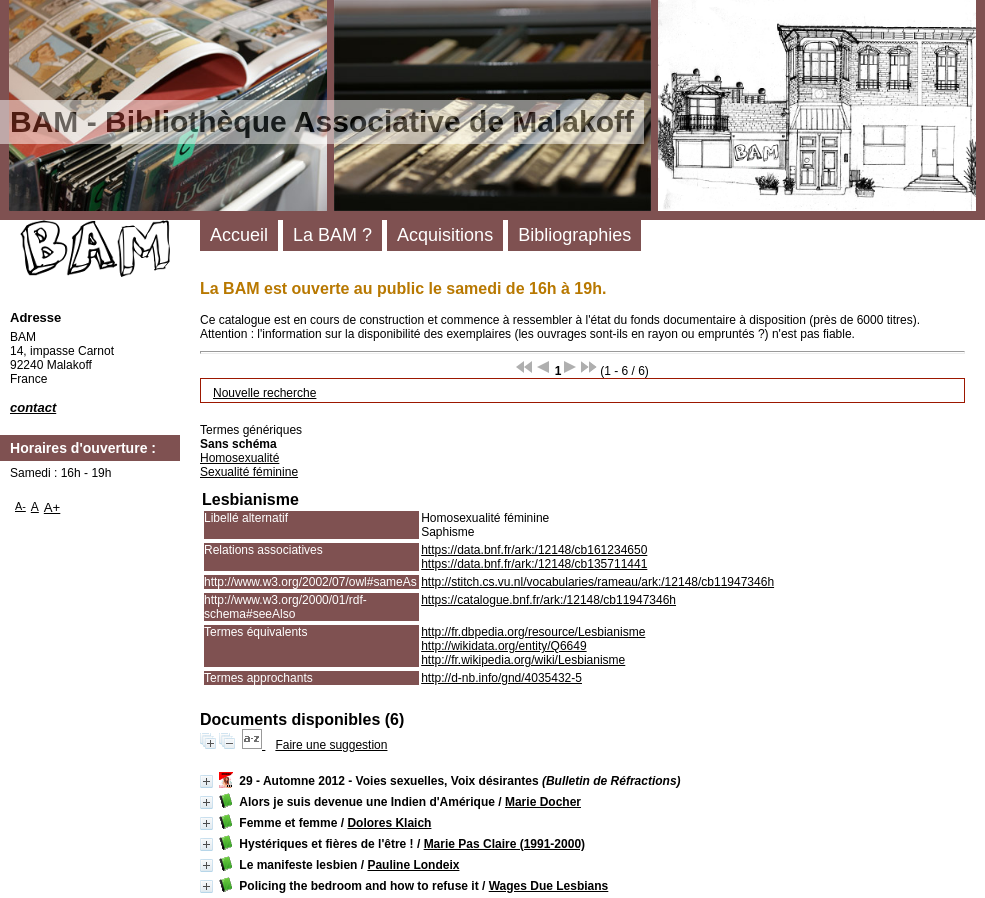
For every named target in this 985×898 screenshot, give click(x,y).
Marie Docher (543, 802)
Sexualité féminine (249, 472)
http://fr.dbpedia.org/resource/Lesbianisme (533, 632)
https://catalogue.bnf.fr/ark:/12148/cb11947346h (548, 600)
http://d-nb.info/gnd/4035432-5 (501, 678)
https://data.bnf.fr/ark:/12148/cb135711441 (534, 564)
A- (20, 506)
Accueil (239, 235)
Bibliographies (574, 235)
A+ (52, 507)
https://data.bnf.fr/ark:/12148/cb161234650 (534, 550)
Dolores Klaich (389, 823)
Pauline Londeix (413, 865)
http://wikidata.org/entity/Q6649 (503, 646)
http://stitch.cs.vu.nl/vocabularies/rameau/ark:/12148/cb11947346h (597, 582)
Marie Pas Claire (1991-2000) (504, 844)
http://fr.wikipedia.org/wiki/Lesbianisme (523, 660)
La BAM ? (332, 235)
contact (33, 407)
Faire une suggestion (331, 745)
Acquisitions (445, 235)
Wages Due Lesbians (549, 886)
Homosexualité (239, 458)
